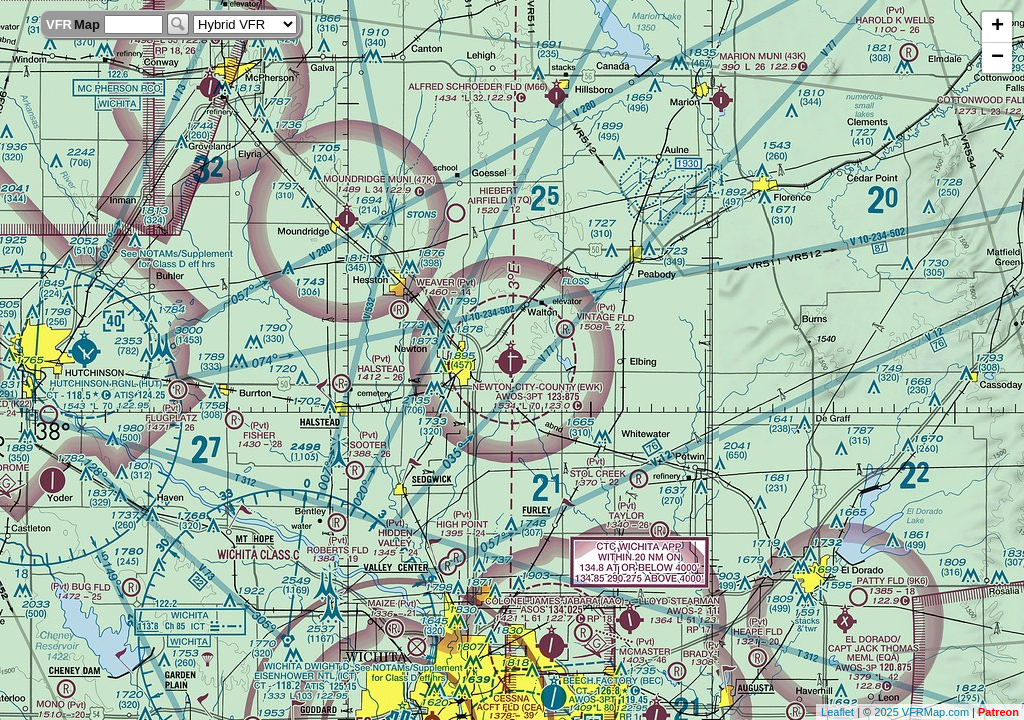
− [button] (997, 58)
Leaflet (837, 712)
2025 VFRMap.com (921, 712)
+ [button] (997, 27)
